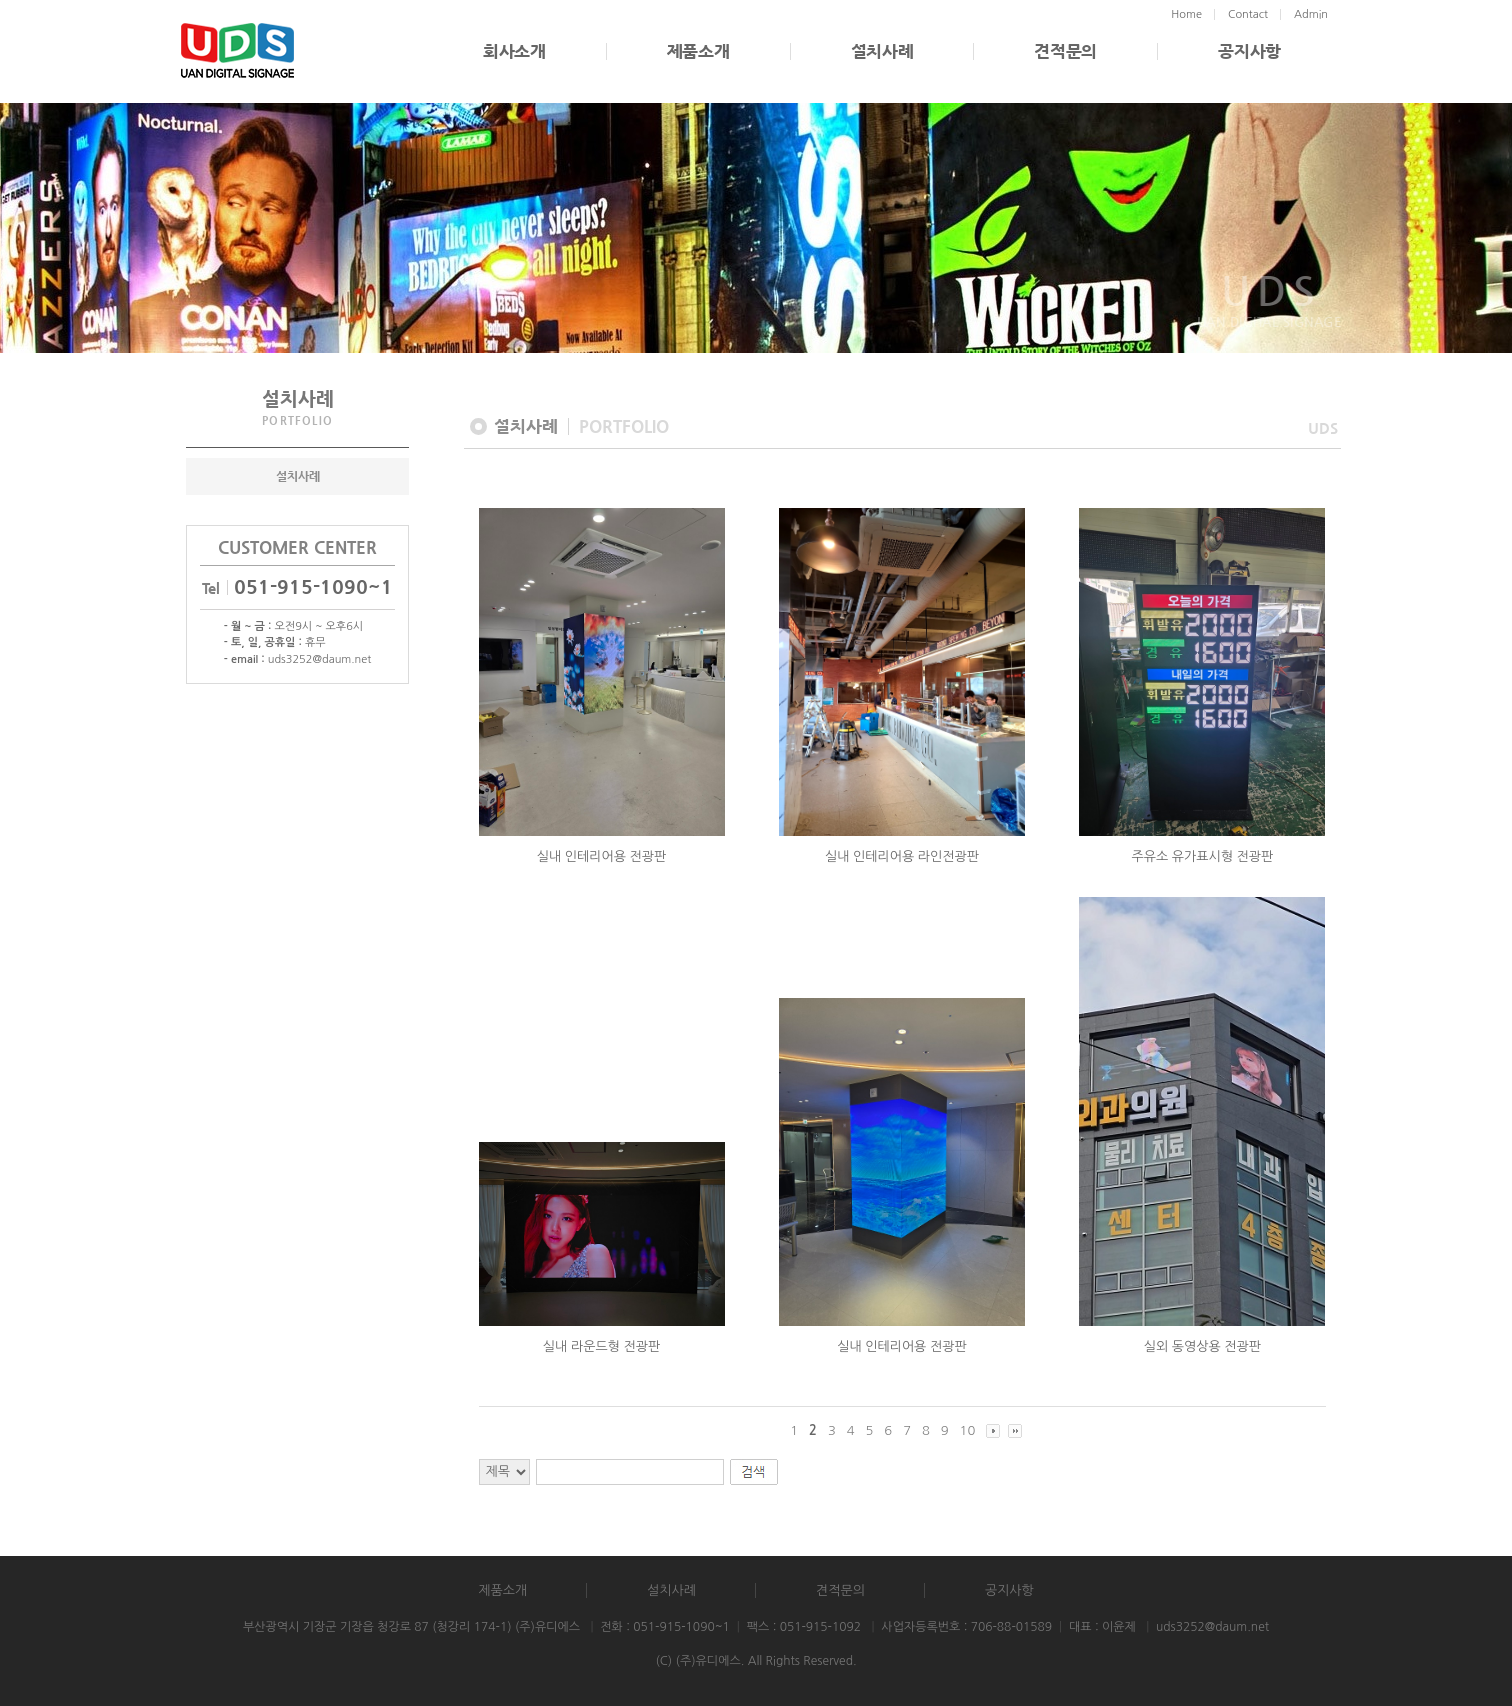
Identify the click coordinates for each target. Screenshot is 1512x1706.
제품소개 (698, 51)
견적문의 (1065, 51)
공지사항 (1249, 51)
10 (968, 1430)
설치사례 (882, 51)
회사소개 (514, 51)
